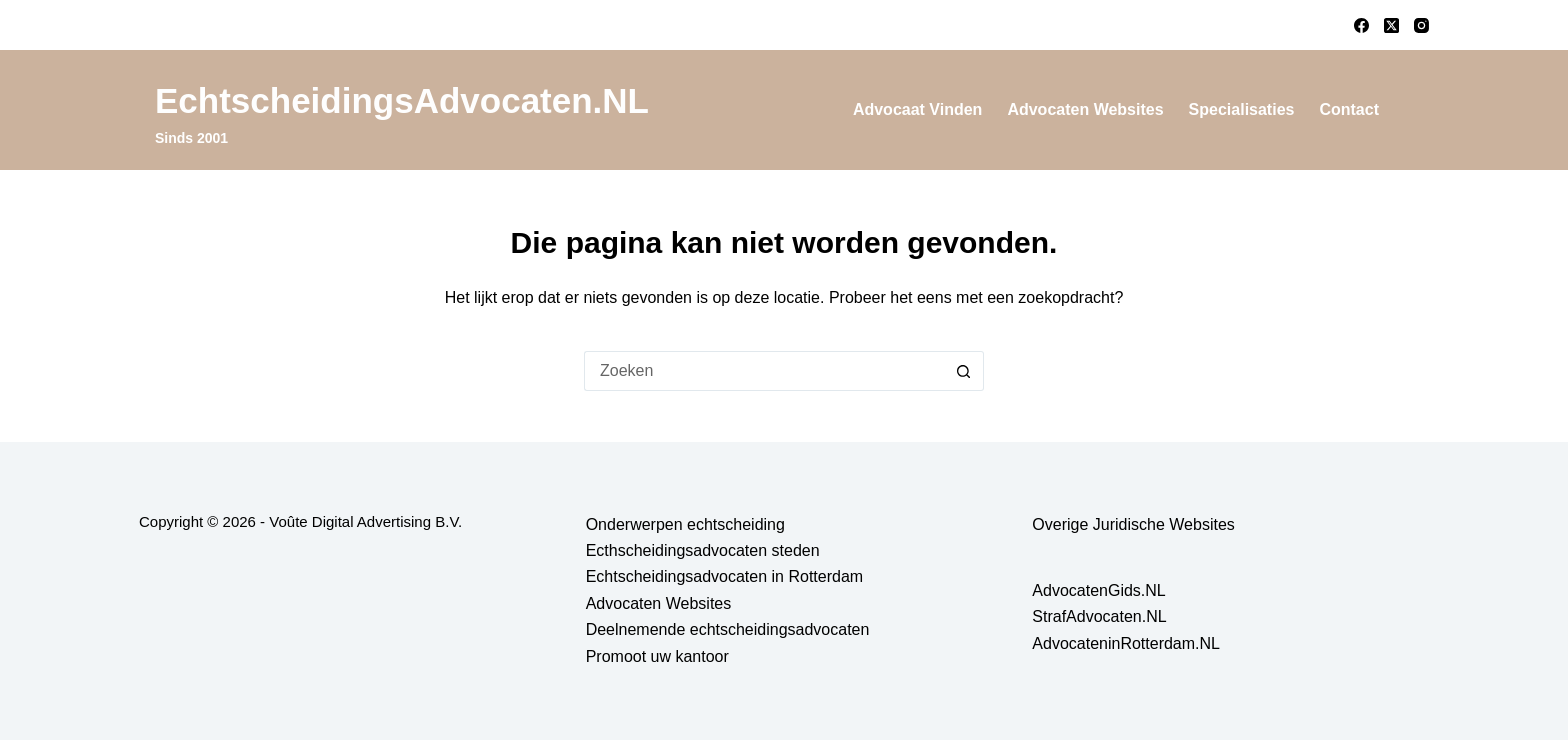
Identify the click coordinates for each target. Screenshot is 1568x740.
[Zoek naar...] (764, 371)
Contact (1349, 109)
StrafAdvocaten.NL (1099, 616)
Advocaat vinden (918, 109)
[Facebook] (1361, 25)
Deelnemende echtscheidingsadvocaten (728, 629)
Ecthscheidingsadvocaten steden (703, 550)
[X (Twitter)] (1391, 25)
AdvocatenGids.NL (1098, 590)
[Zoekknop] (964, 371)
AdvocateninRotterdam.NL (1126, 643)
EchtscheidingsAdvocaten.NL (402, 100)
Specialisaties (1242, 109)
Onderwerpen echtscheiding (685, 524)
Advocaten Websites (1085, 109)
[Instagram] (1421, 25)
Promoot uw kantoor (657, 656)
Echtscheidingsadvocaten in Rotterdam (725, 576)
